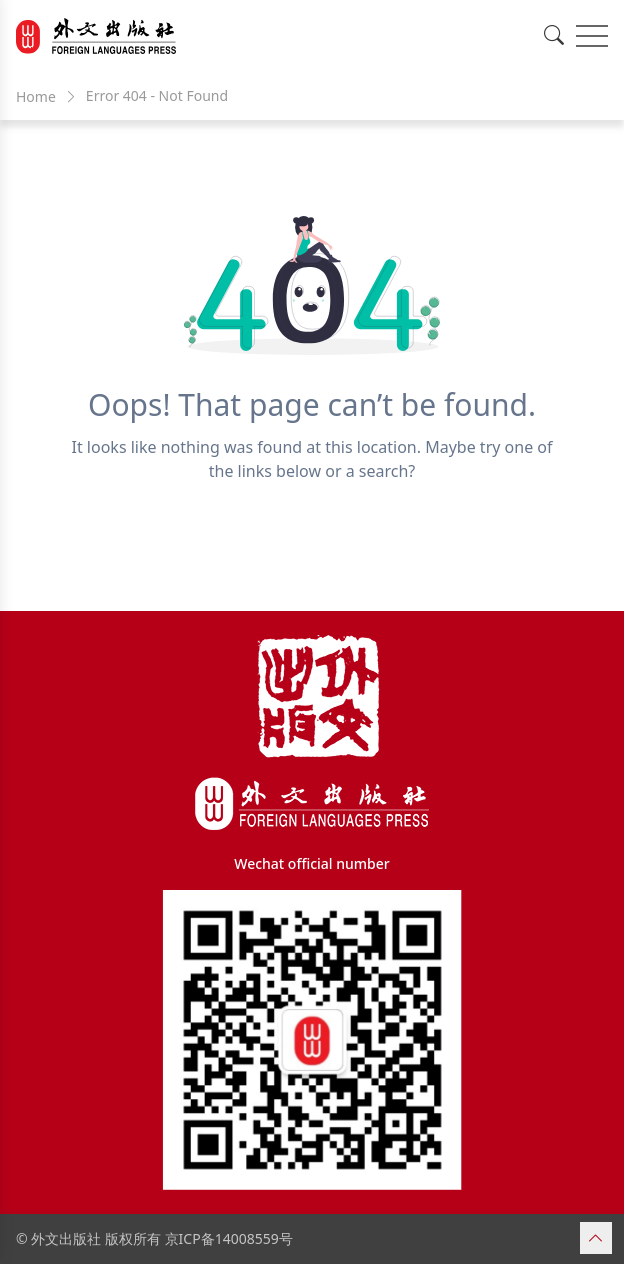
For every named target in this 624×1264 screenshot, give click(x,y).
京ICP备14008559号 (229, 1238)
